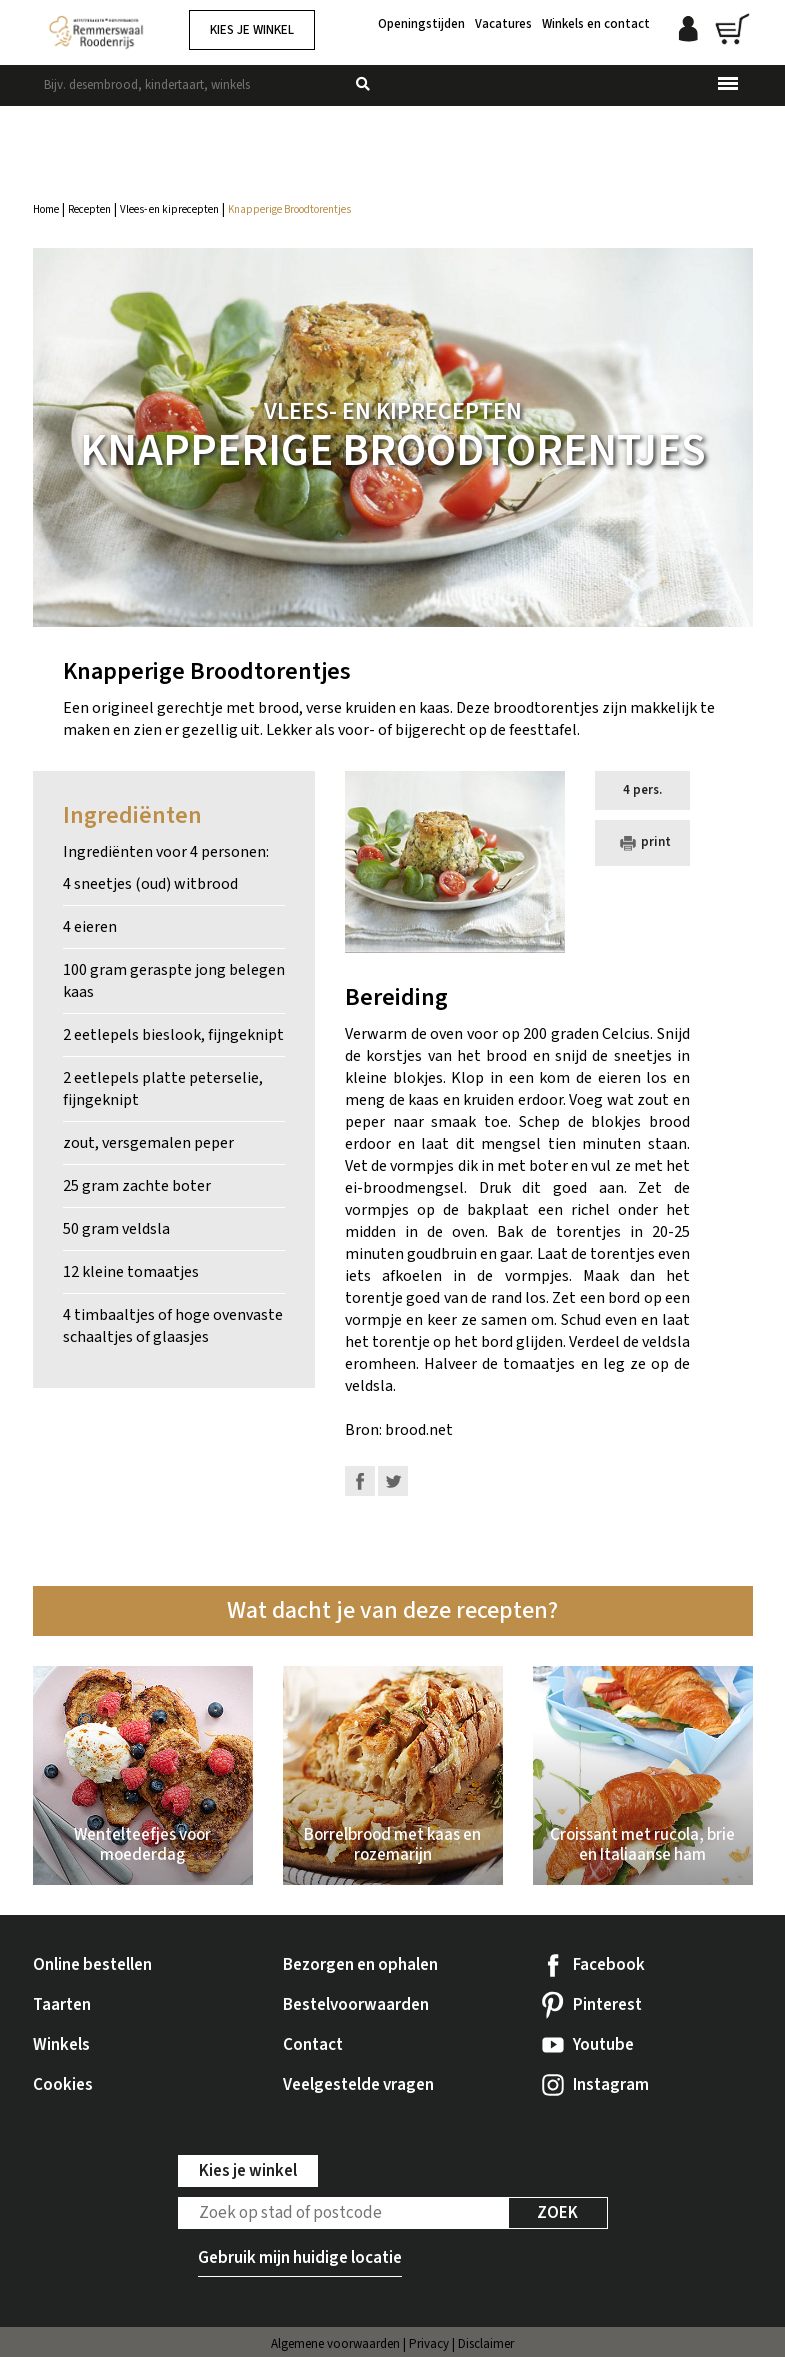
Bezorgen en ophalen (360, 1965)
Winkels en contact (596, 23)
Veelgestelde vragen (358, 2085)
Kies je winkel (252, 30)
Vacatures (503, 23)
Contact (313, 2045)
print (643, 842)
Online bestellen (92, 1965)
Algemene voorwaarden (335, 2344)
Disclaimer (486, 2344)
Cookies (63, 2085)
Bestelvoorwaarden (356, 2005)
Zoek (557, 2213)
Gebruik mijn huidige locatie (300, 2258)
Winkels (61, 2045)
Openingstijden (421, 23)
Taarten (62, 2005)
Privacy (429, 2344)
